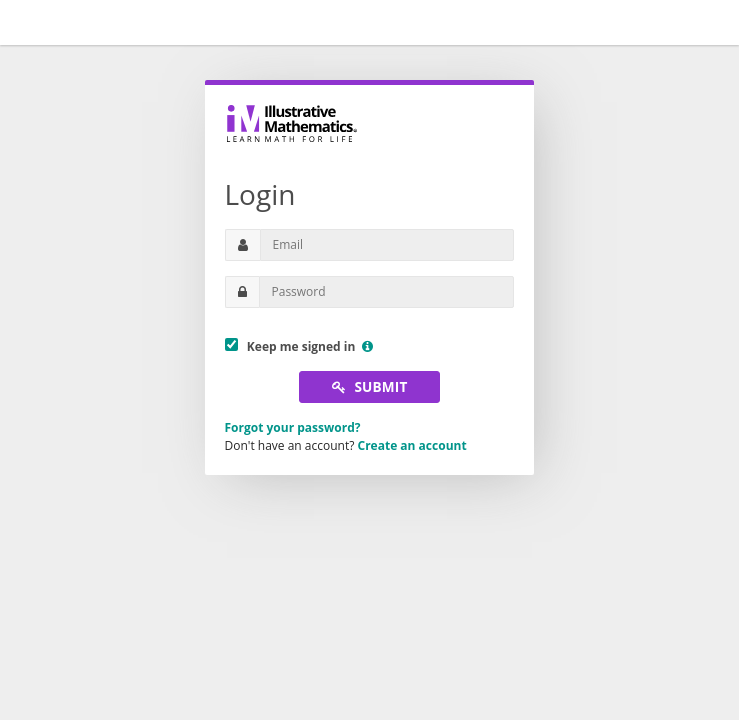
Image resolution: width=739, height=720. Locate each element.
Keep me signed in (299, 346)
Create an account (412, 445)
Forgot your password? (293, 427)
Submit (370, 386)
